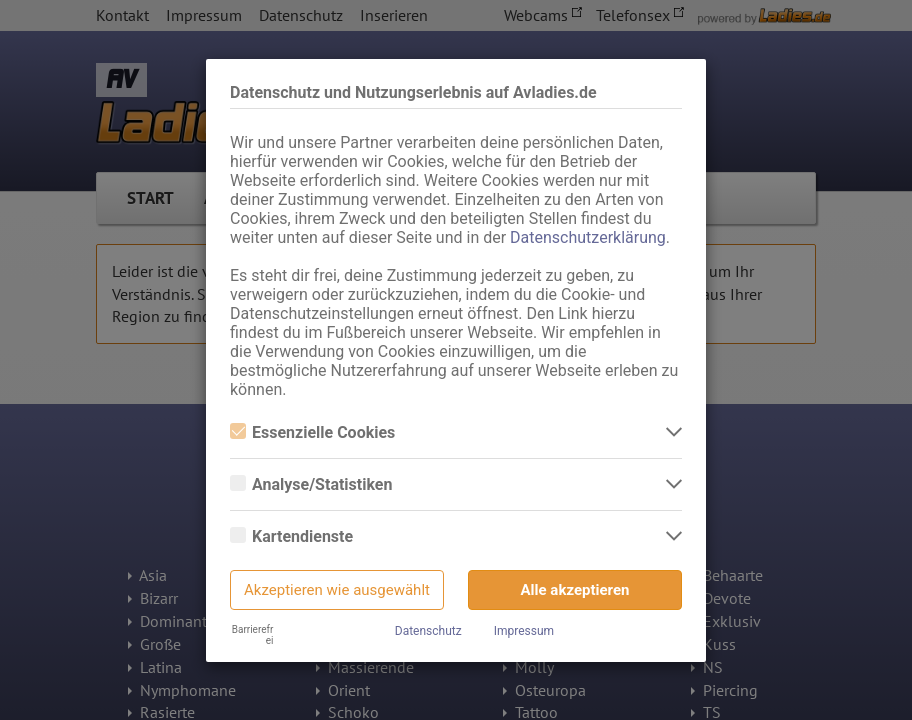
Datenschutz (428, 631)
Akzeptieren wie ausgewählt (337, 590)
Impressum (524, 631)
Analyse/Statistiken (311, 484)
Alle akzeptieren (575, 590)
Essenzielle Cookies (312, 432)
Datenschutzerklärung (588, 237)
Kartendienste (291, 536)
